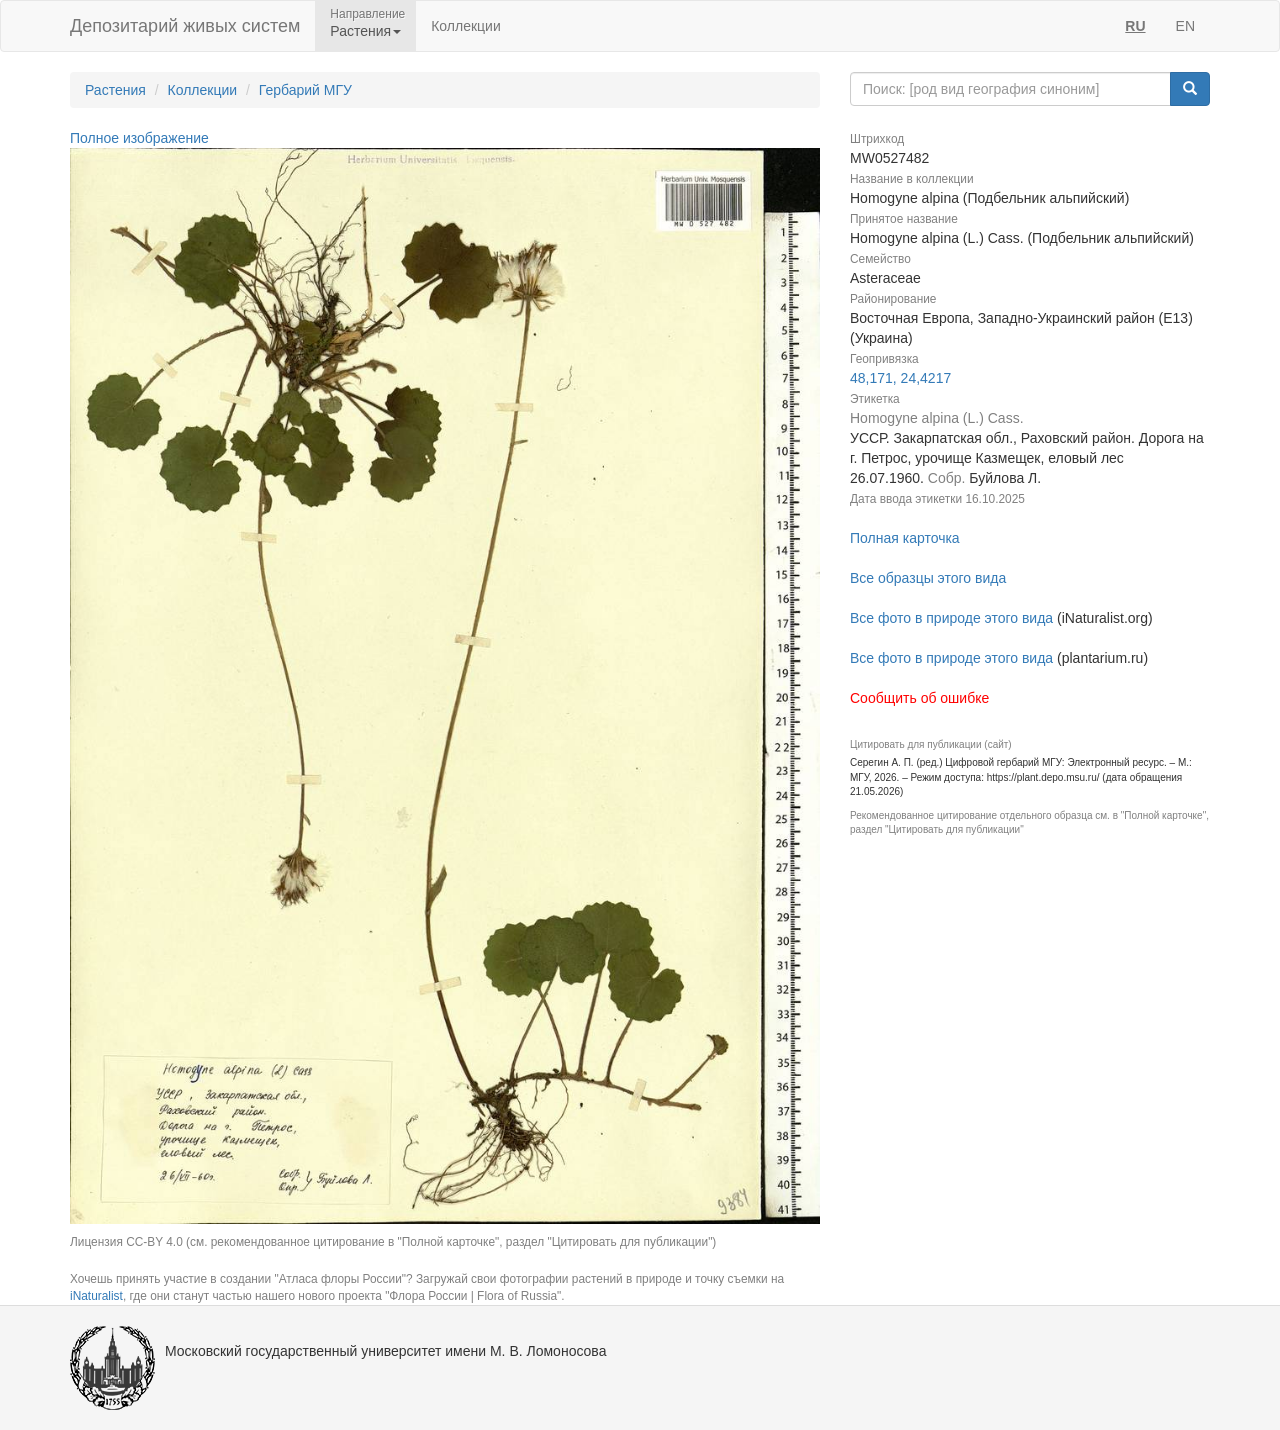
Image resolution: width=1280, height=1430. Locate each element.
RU (1135, 26)
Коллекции (466, 26)
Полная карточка (905, 538)
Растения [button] (365, 31)
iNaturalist (96, 1296)
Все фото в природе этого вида (951, 618)
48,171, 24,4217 (900, 378)
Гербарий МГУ (305, 90)
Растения (115, 90)
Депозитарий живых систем (185, 26)
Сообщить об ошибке (919, 698)
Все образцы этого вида (928, 578)
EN (1185, 26)
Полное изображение (139, 138)
